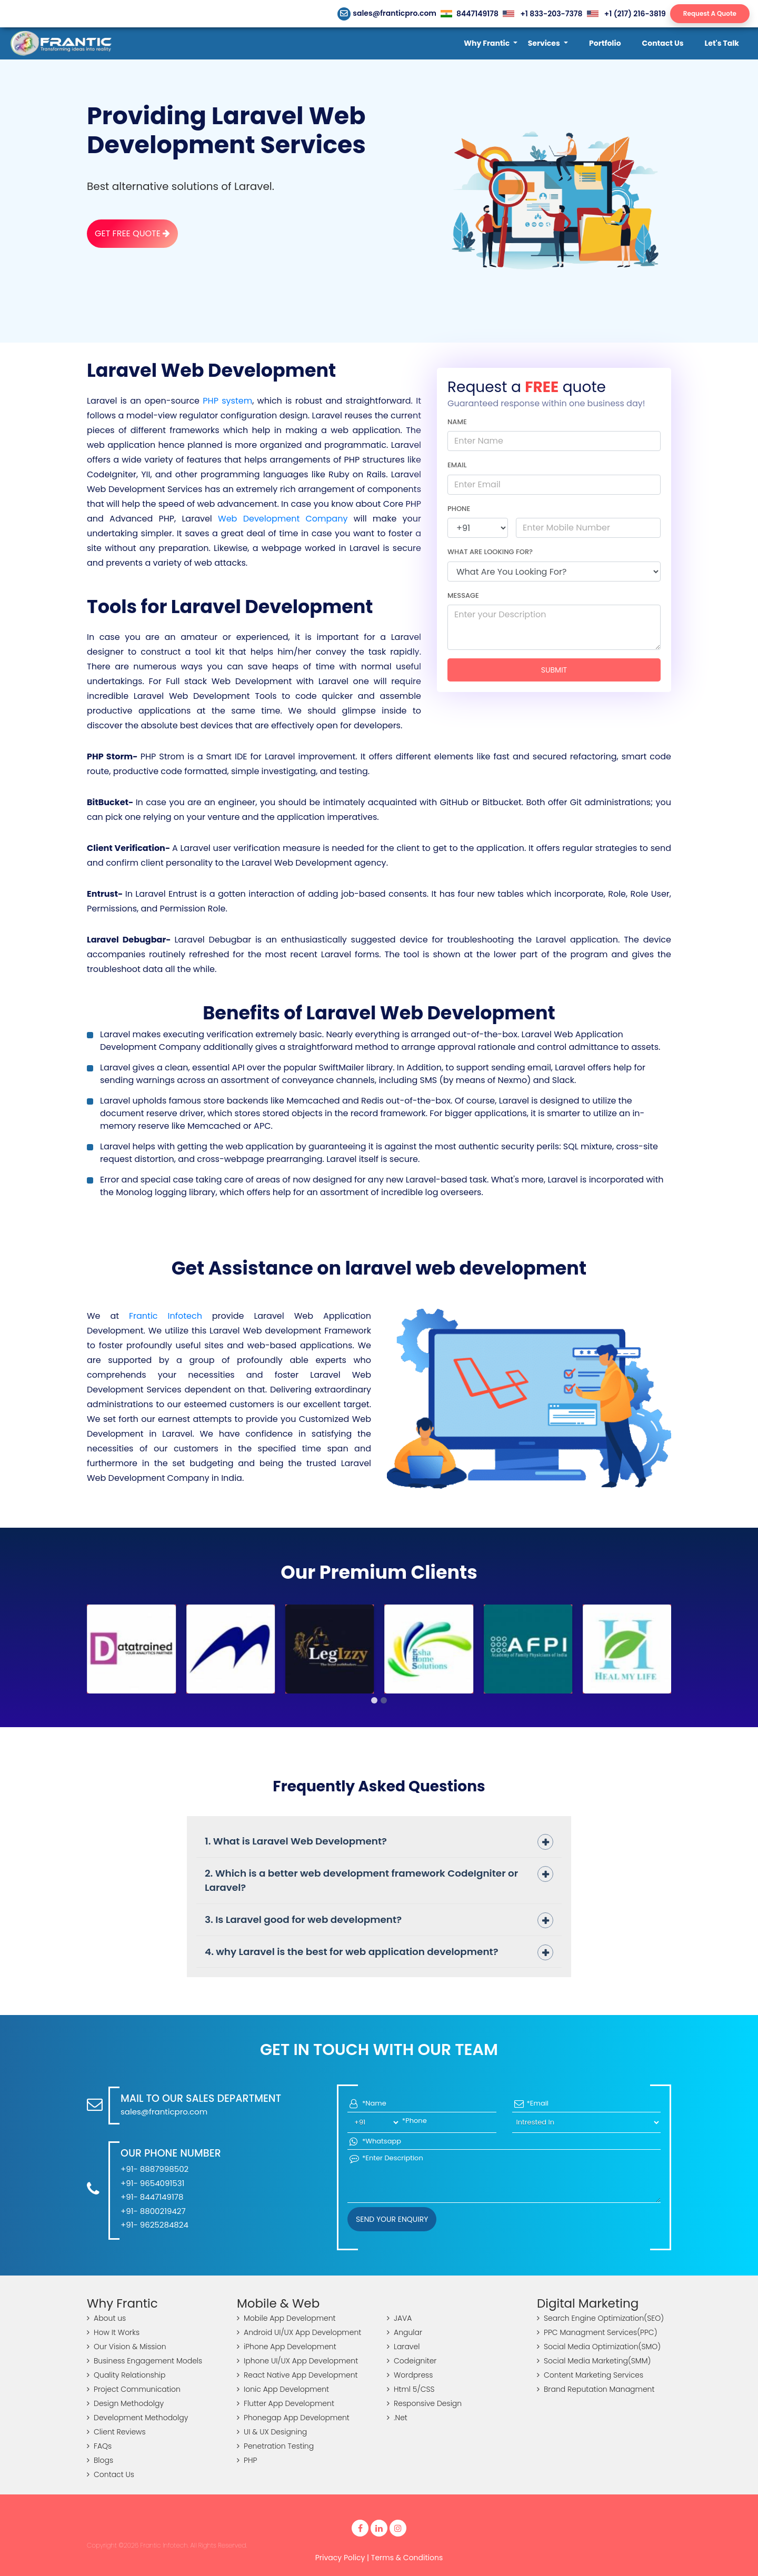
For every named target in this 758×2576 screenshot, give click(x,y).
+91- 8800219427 (153, 2211)
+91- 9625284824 (154, 2224)
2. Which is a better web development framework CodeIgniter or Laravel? (361, 1881)
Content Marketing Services (590, 2375)
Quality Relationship (126, 2375)
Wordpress (410, 2375)
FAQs (99, 2446)
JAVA (399, 2318)
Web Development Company (282, 519)
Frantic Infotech (165, 1316)
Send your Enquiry (392, 2219)
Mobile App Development (286, 2318)
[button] (490, 43)
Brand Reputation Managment (595, 2389)
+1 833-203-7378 (542, 13)
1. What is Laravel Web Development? (296, 1841)
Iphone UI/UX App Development (297, 2361)
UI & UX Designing (272, 2432)
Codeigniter (411, 2361)
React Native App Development (297, 2375)
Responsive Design (424, 2403)
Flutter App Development (285, 2403)
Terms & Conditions (407, 2557)
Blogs (100, 2460)
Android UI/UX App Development (299, 2332)
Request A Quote (709, 13)
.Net (397, 2417)
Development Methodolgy (137, 2417)
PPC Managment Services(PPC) (597, 2332)
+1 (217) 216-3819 (626, 13)
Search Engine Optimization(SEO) (600, 2318)
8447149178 (469, 13)
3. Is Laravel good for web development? (303, 1919)
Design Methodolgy (125, 2403)
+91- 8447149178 (152, 2196)
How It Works (113, 2332)
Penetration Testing (275, 2446)
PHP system (227, 401)
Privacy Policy (340, 2557)
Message (463, 595)
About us (106, 2318)
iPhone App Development (286, 2346)
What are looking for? (490, 552)
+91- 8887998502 (154, 2168)
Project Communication (134, 2389)
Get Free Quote (132, 233)
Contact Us (110, 2474)
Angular (404, 2332)
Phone (458, 509)
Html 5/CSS (410, 2389)
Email (457, 465)
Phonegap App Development (293, 2417)
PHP (247, 2460)
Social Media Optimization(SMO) (599, 2346)
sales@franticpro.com (387, 13)
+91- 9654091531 (152, 2183)
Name (457, 422)
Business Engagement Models (144, 2361)
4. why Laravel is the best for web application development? (351, 1951)
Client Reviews (116, 2432)
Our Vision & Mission (126, 2346)
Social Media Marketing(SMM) (594, 2361)
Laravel (403, 2346)
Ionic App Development (283, 2389)
